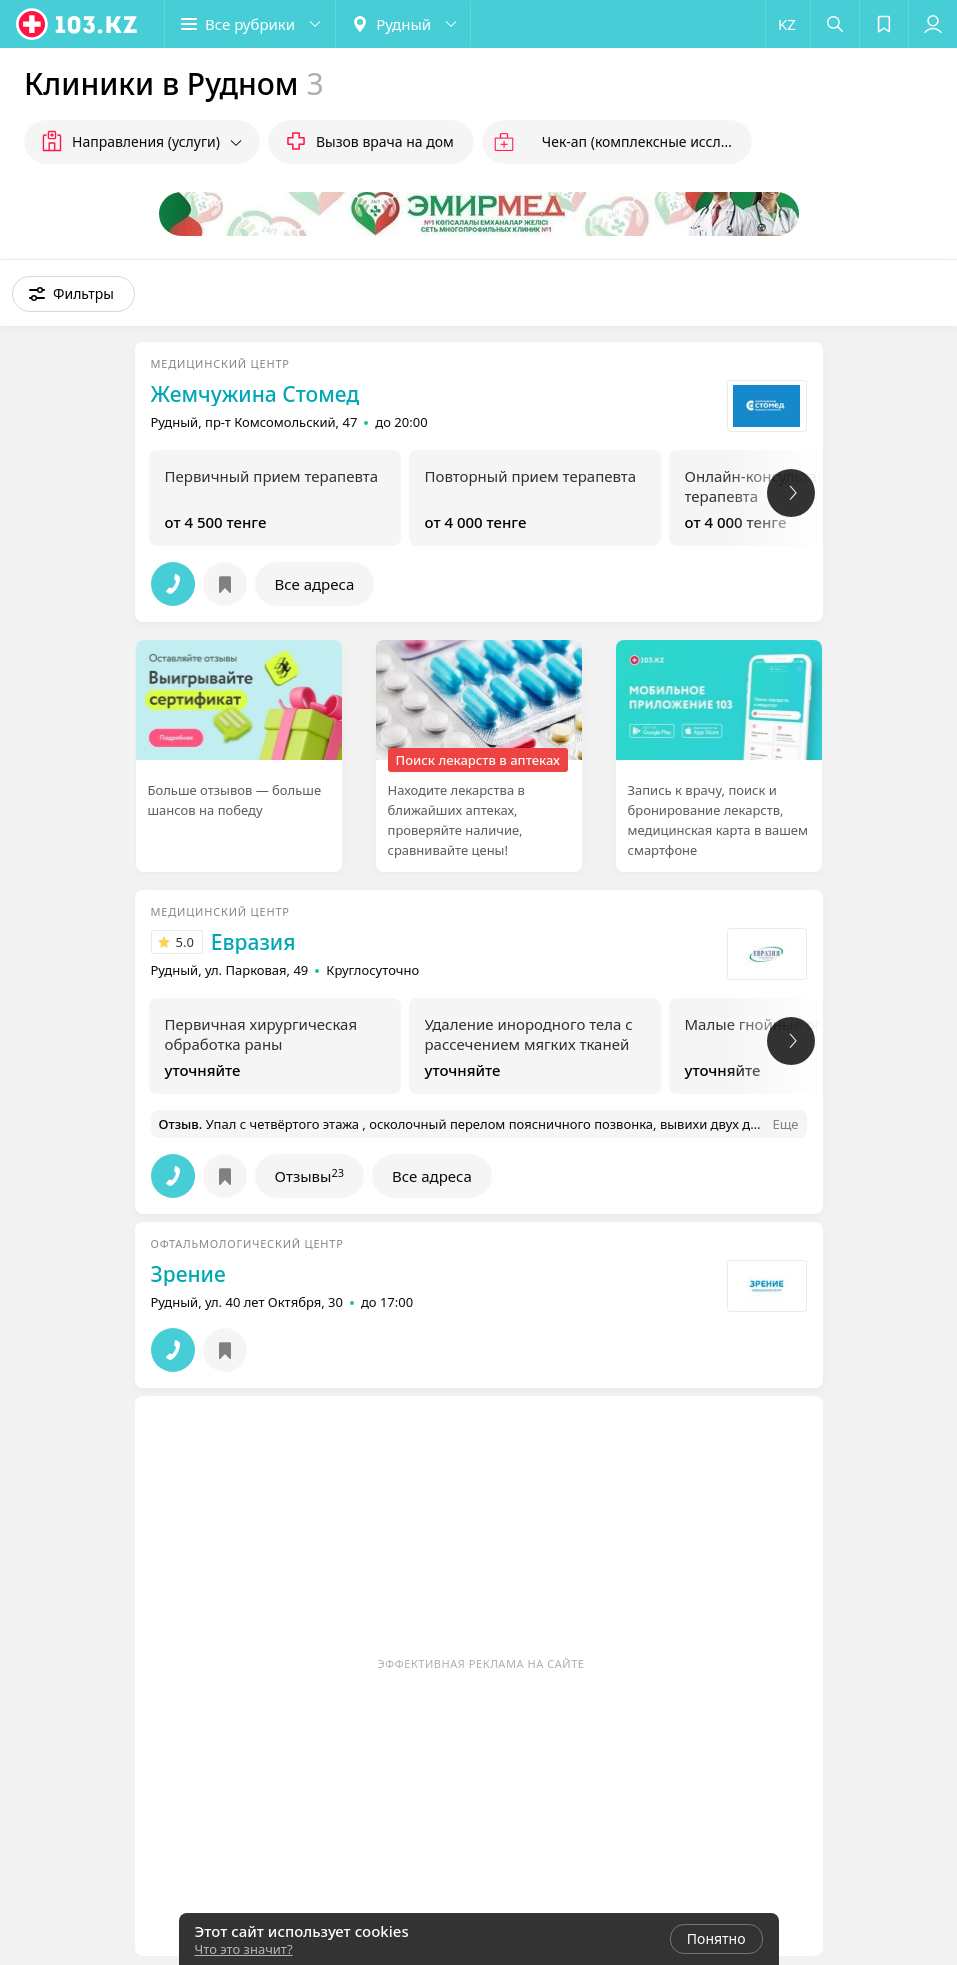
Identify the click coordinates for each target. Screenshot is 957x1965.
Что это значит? (244, 1949)
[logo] (78, 24)
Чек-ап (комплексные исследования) (647, 141)
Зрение (188, 1274)
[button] (250, 24)
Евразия (253, 942)
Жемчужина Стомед (255, 394)
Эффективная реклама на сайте (481, 1663)
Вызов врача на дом (385, 141)
